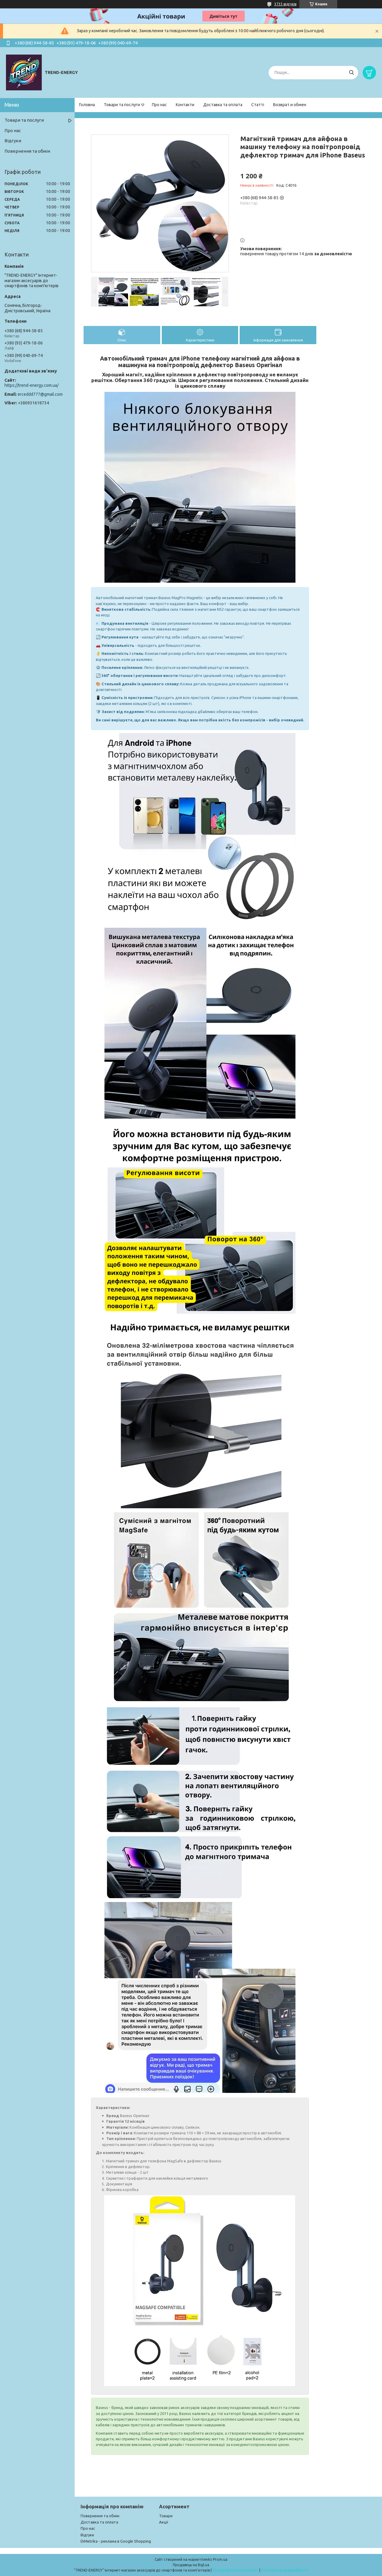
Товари (165, 2516)
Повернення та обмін (27, 151)
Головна (87, 104)
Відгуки (12, 140)
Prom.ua (220, 2559)
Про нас (159, 104)
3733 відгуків (285, 4)
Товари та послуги (122, 104)
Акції (163, 2522)
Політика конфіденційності (285, 2570)
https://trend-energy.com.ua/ (31, 385)
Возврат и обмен (289, 104)
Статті (257, 104)
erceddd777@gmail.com (40, 394)
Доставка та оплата (222, 104)
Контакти (185, 104)
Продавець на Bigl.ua (191, 2565)
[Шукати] (351, 72)
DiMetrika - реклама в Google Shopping (116, 2541)
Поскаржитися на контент (235, 2570)
